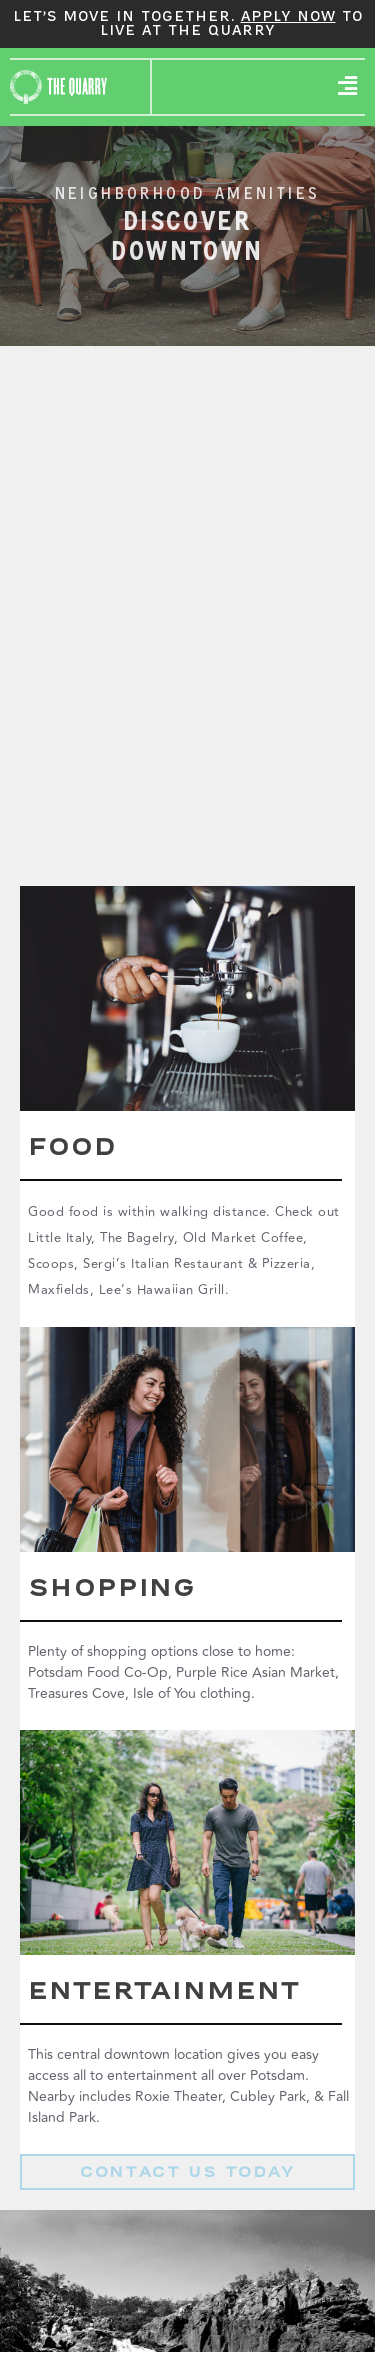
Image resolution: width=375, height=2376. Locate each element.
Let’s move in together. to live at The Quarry (188, 24)
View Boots (187, 1054)
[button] (348, 87)
